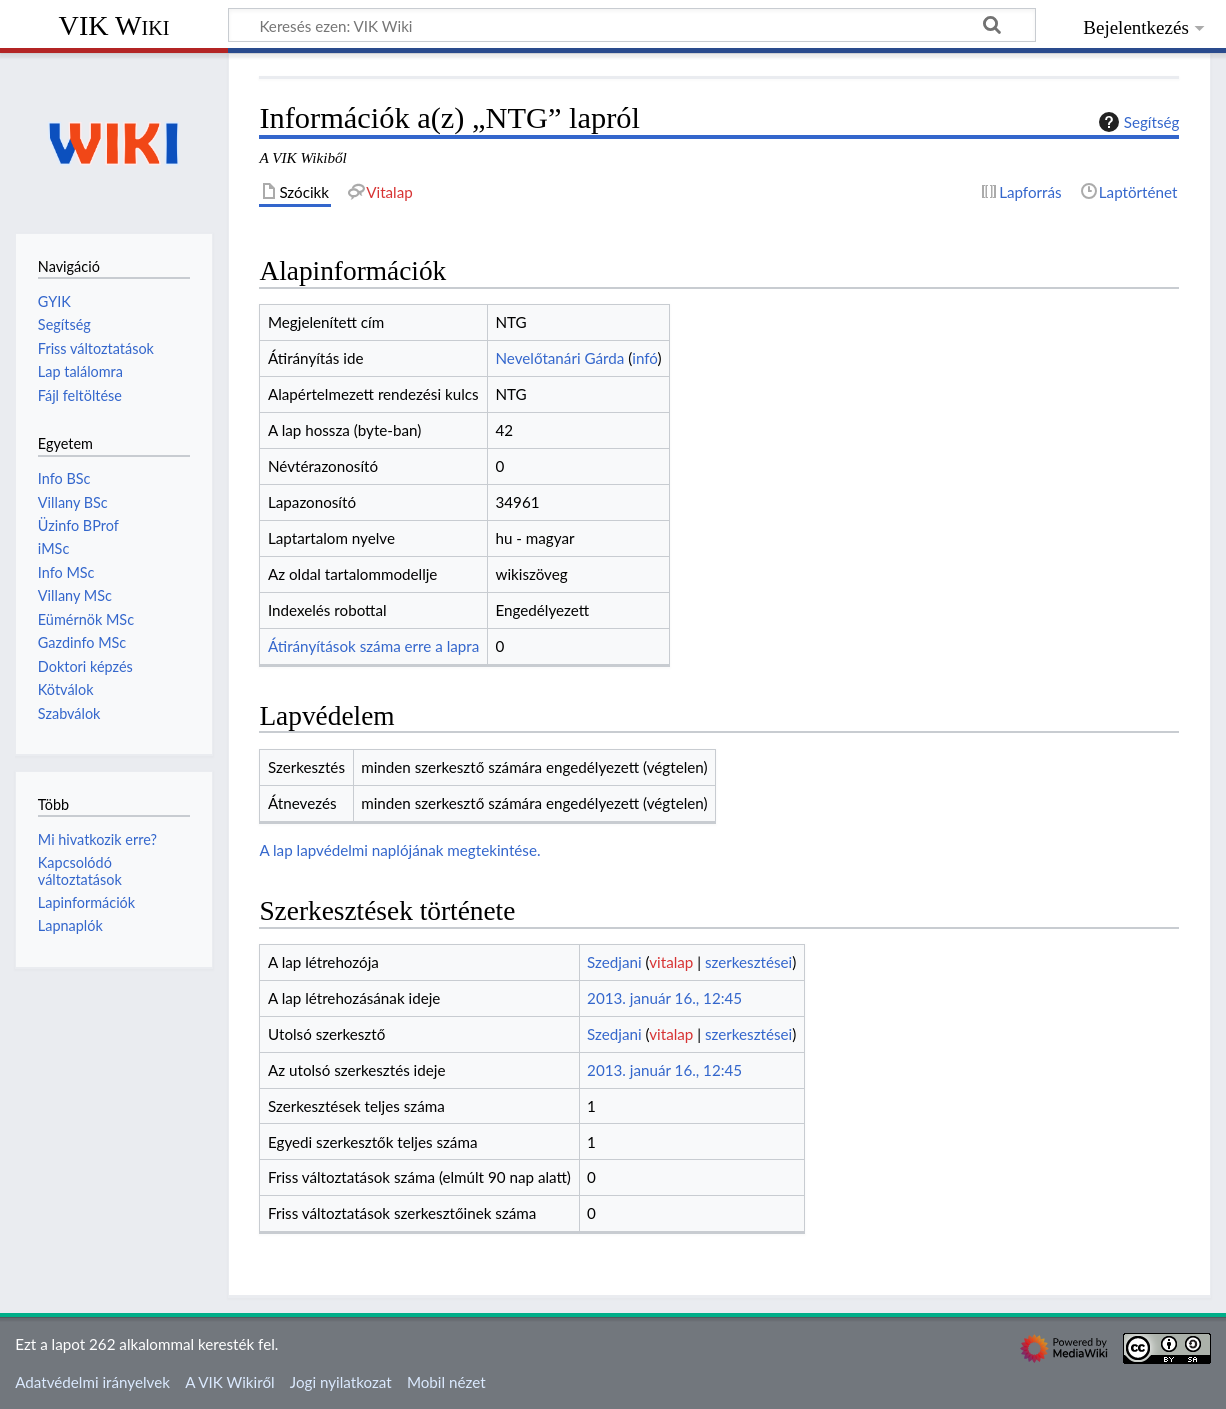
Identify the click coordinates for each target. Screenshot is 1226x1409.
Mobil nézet (446, 1382)
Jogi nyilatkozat (341, 1382)
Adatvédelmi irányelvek (92, 1382)
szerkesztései (748, 962)
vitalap (671, 962)
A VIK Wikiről (229, 1382)
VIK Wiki (114, 25)
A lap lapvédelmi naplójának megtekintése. (399, 850)
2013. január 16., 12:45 (664, 998)
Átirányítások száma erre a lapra (373, 646)
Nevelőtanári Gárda (559, 358)
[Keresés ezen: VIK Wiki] (632, 25)
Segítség (1137, 122)
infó (644, 358)
